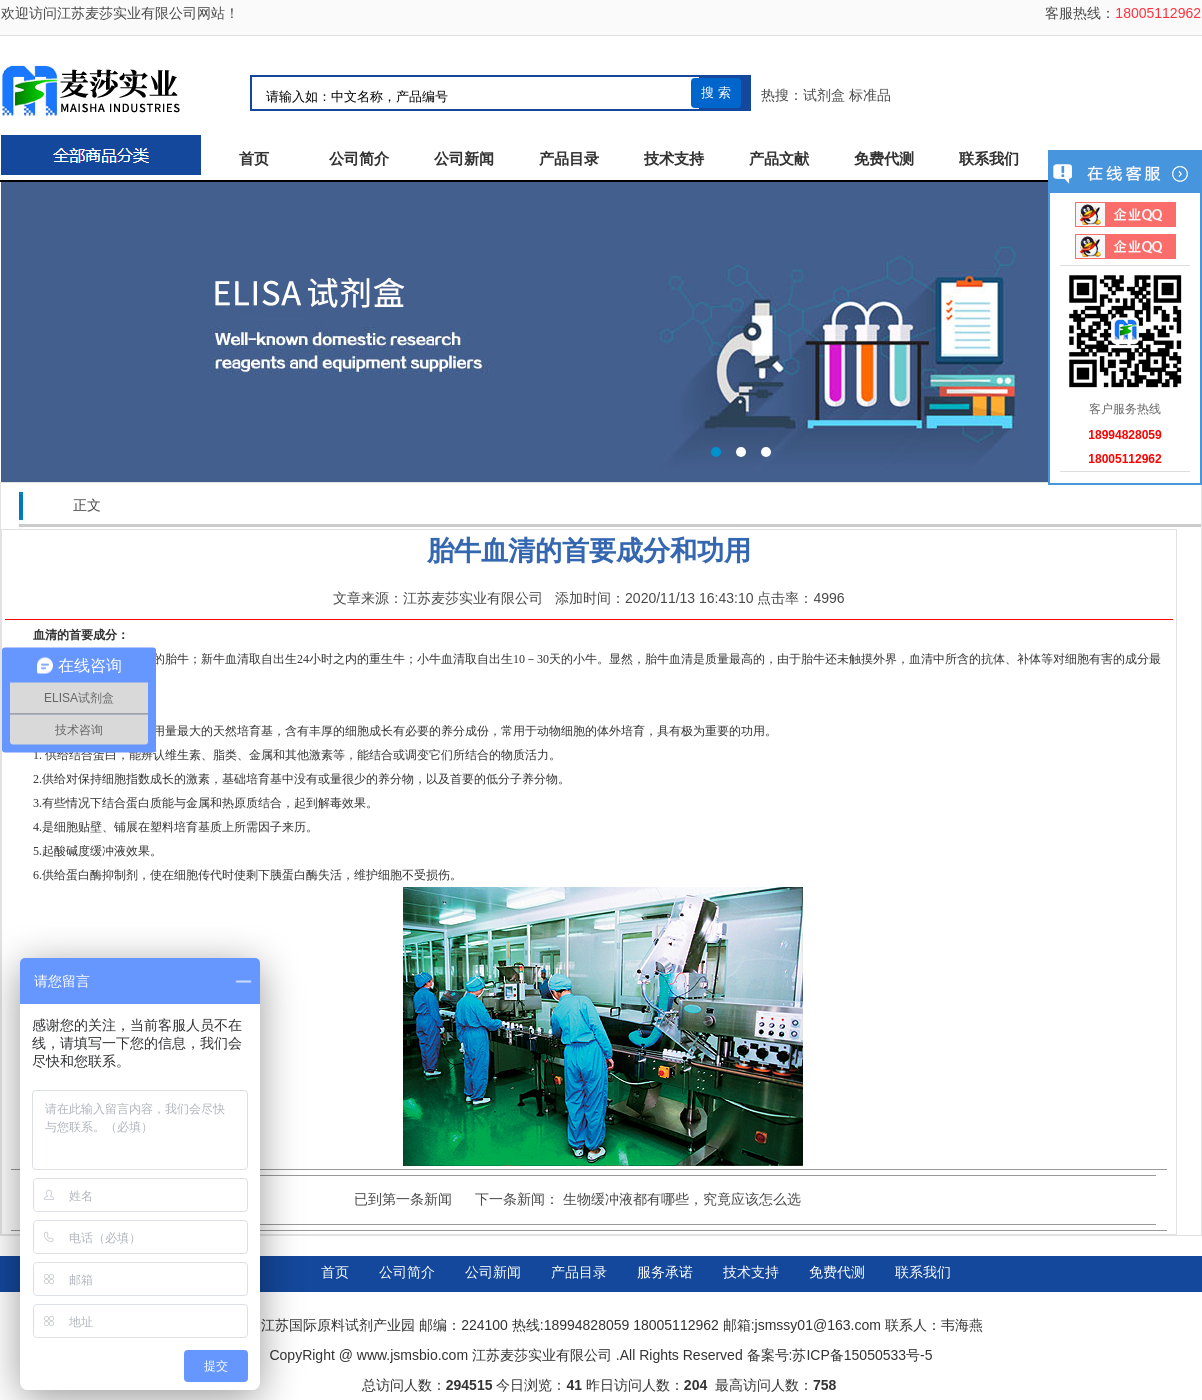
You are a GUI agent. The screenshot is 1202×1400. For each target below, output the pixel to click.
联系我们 (989, 159)
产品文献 (779, 159)
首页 (254, 159)
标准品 (870, 95)
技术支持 (674, 159)
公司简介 (359, 159)
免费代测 (884, 159)
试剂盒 (824, 95)
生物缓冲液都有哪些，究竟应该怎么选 (682, 1199)
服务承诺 (665, 1272)
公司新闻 (464, 159)
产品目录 (569, 159)
